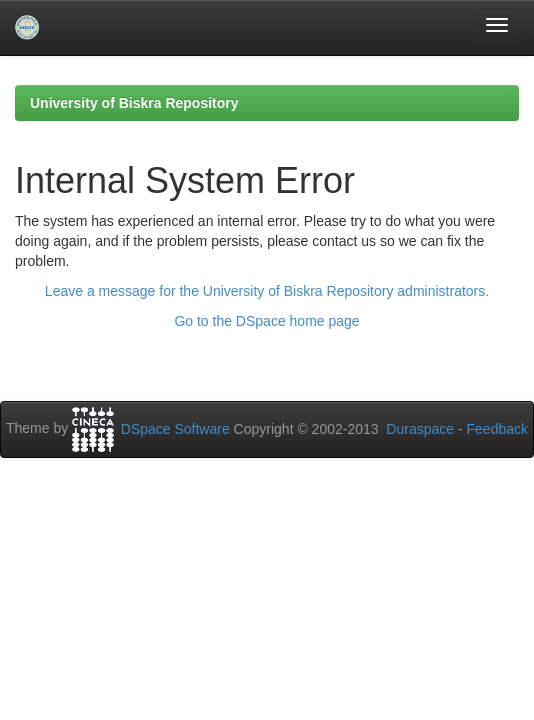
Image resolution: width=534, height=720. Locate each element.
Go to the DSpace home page (266, 321)
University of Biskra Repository (134, 103)
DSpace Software (175, 429)
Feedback (497, 429)
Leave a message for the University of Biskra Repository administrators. (267, 291)
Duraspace (420, 429)
